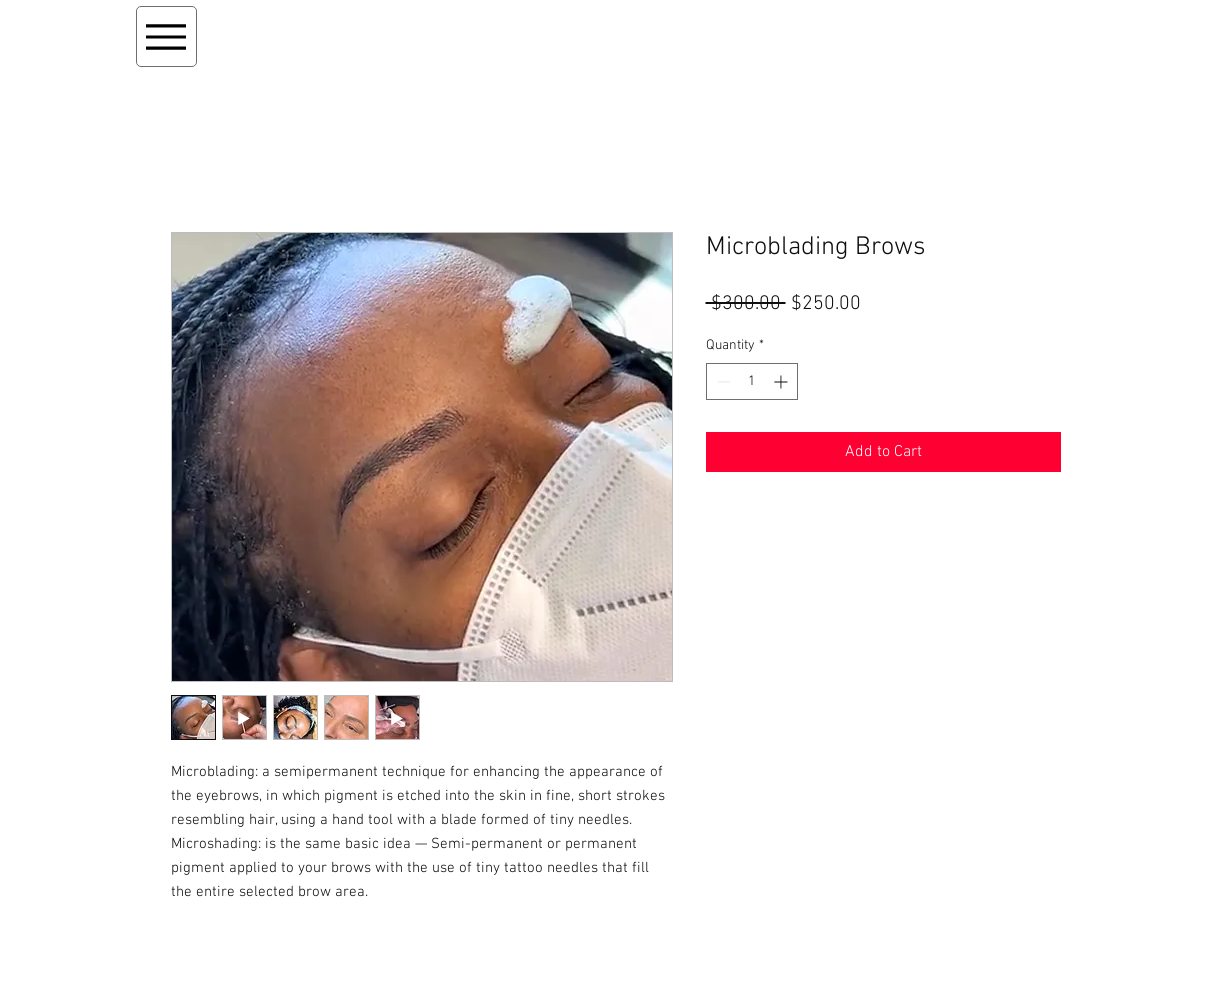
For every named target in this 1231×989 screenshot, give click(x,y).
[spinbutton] (752, 381)
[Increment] (782, 381)
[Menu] (166, 36)
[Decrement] (721, 381)
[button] (977, 31)
